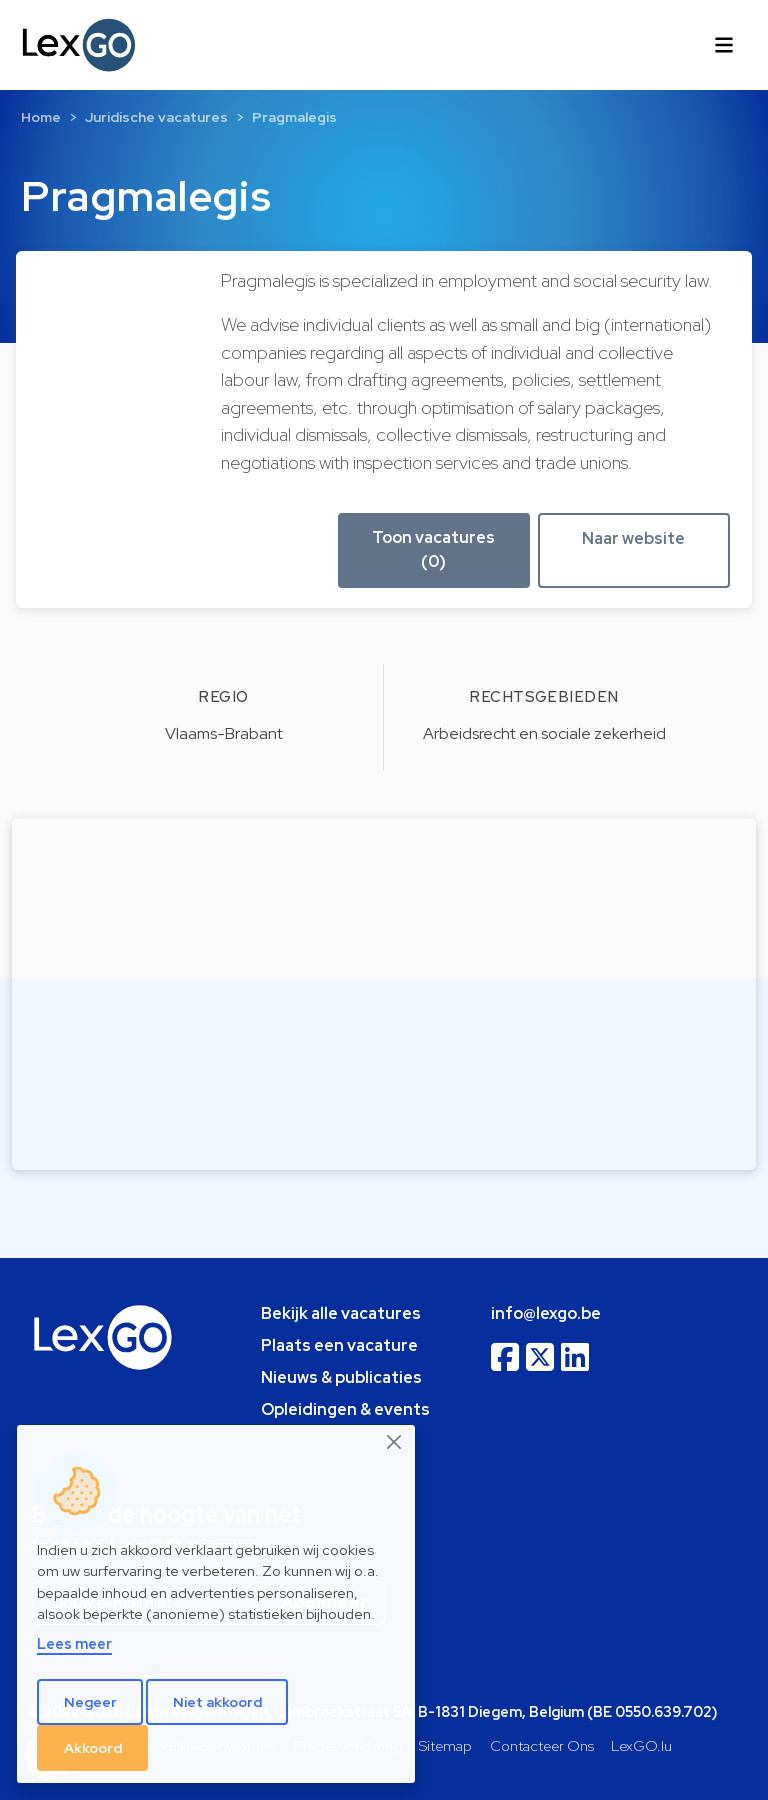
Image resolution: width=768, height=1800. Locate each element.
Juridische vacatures (156, 117)
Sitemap (445, 1745)
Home (41, 117)
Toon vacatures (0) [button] (433, 549)
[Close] (395, 1442)
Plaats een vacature (339, 1345)
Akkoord (93, 1748)
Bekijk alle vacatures (341, 1313)
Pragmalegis (294, 117)
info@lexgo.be (546, 1313)
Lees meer (74, 1643)
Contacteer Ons (542, 1745)
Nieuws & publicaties (341, 1377)
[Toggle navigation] (724, 45)
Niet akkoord (217, 1702)
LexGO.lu (641, 1745)
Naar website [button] (633, 538)
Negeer (90, 1702)
